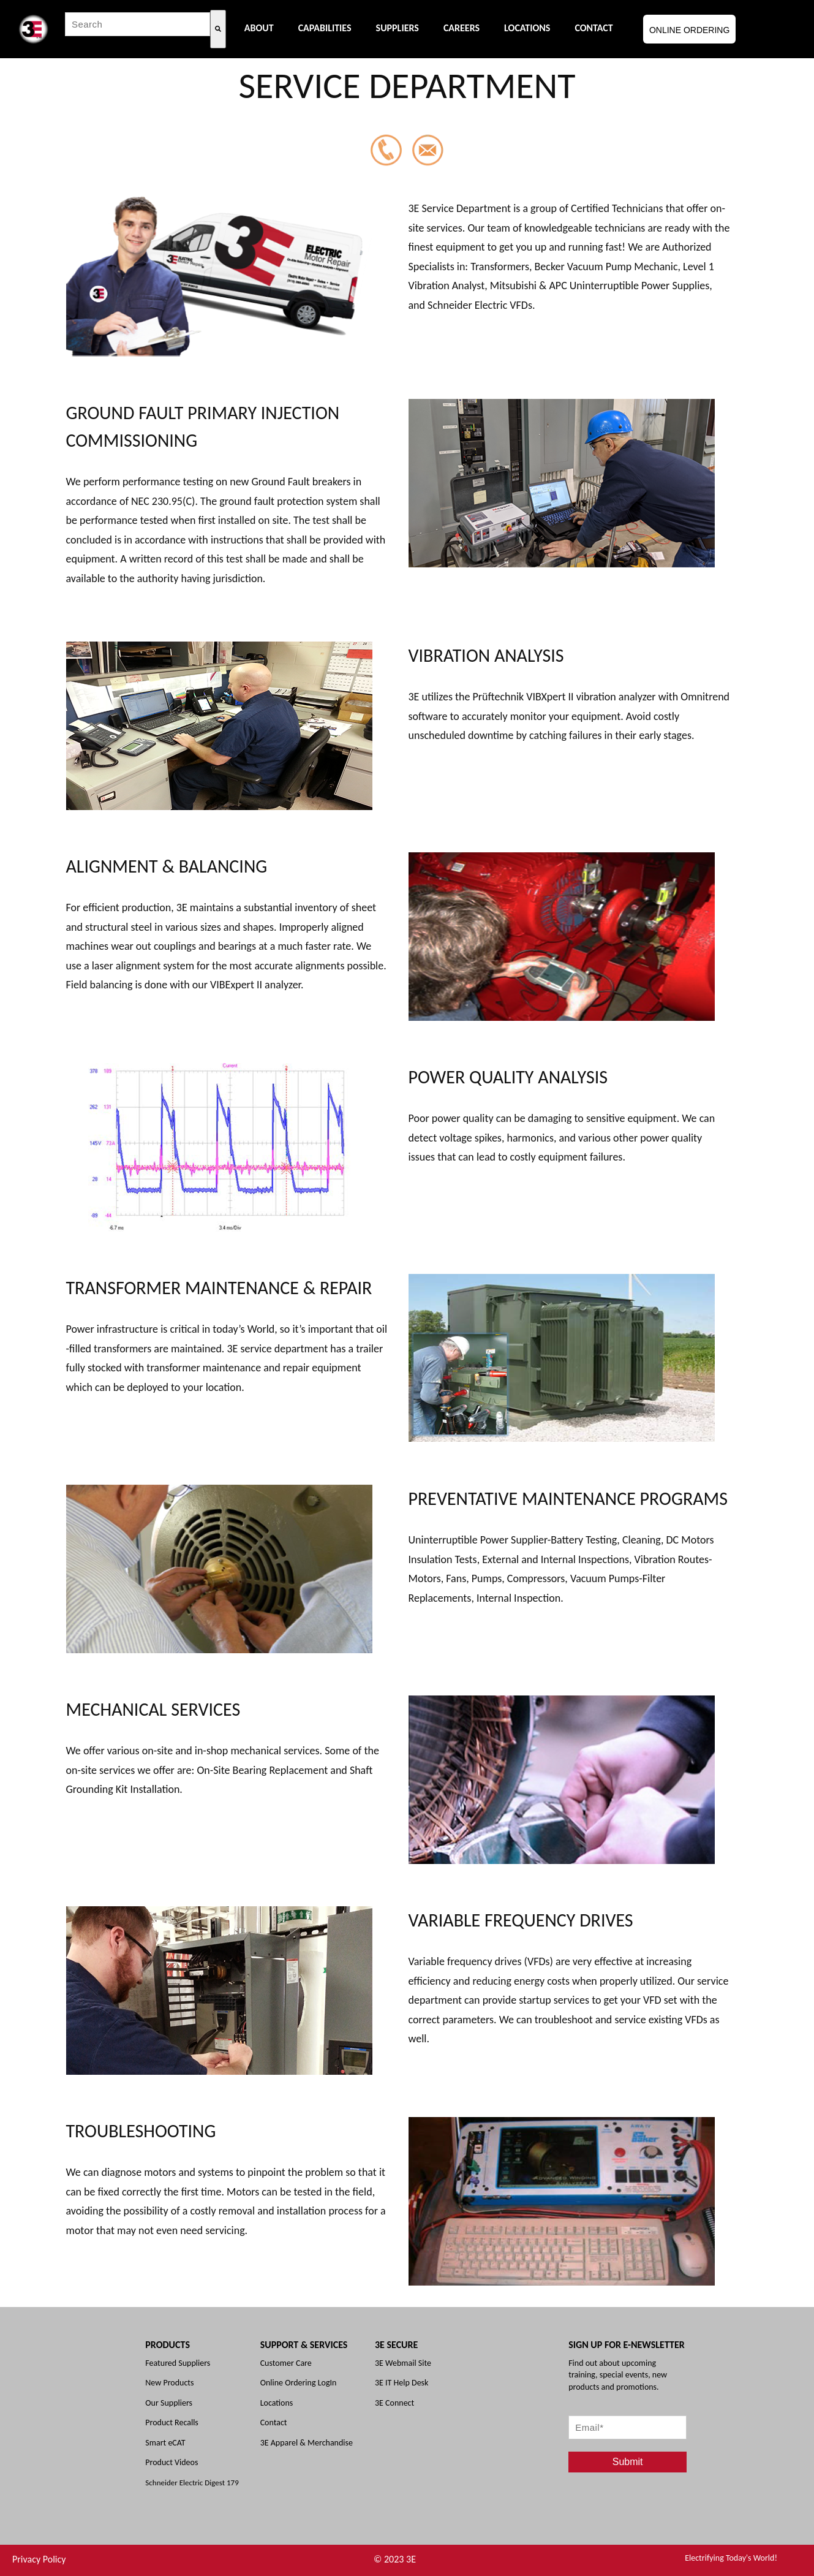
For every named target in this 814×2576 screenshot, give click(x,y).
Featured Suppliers (177, 2363)
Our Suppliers (168, 2403)
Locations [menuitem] (527, 28)
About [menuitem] (259, 28)
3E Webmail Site (403, 2363)
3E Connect (394, 2403)
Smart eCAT (165, 2443)
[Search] (218, 29)
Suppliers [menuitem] (397, 28)
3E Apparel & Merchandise (306, 2443)
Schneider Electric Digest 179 (191, 2482)
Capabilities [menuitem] (325, 28)
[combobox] (137, 24)
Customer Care (286, 2363)
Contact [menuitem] (593, 28)
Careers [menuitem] (461, 28)
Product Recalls (171, 2422)
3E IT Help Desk (401, 2382)
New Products (169, 2382)
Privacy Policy (39, 2559)
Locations (276, 2403)
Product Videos (171, 2462)
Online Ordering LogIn (298, 2382)
